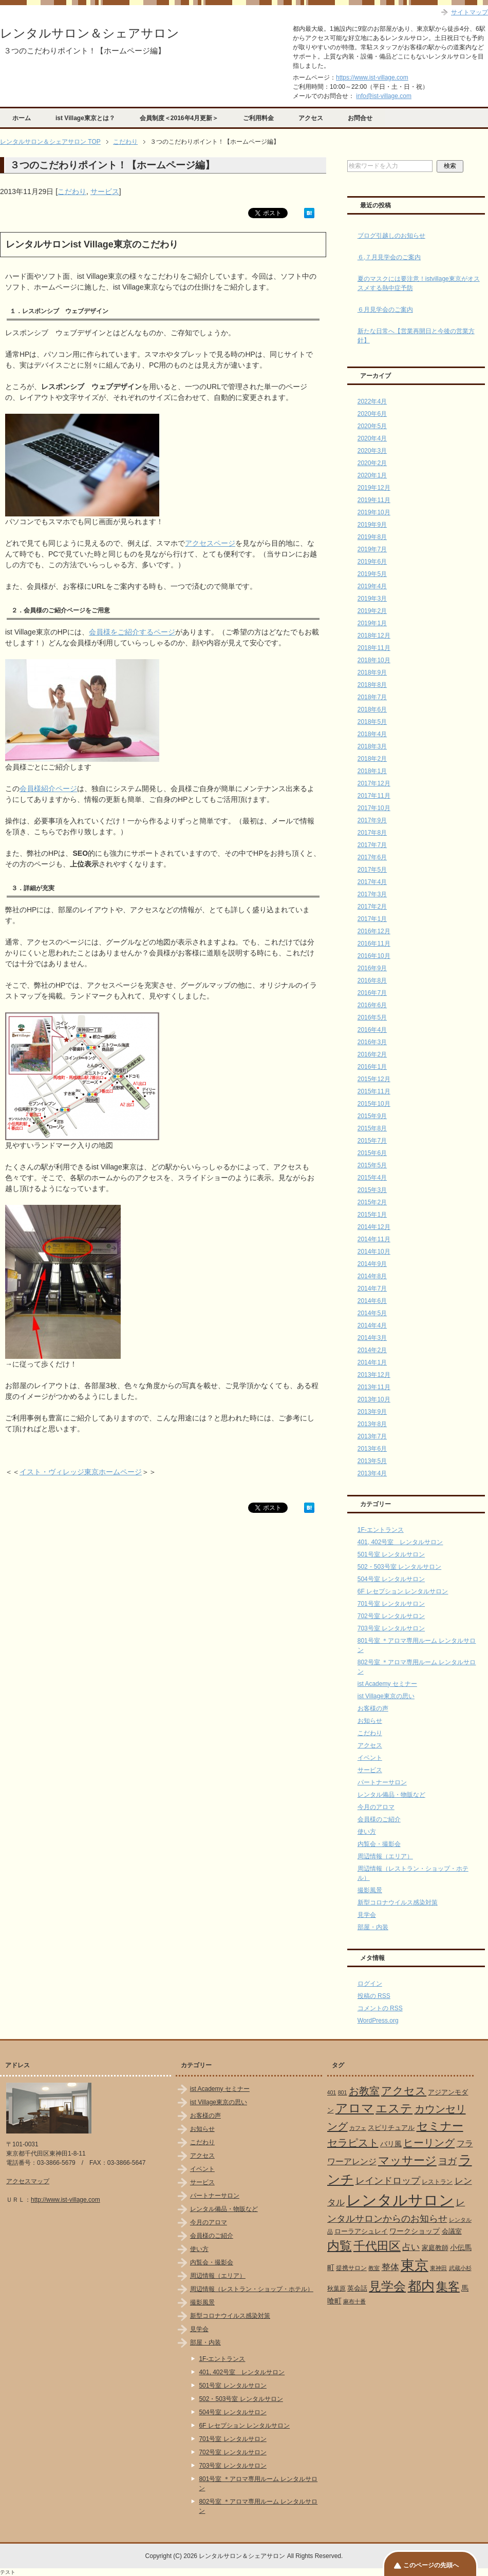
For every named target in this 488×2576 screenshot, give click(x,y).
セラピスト (353, 2142)
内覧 (339, 2246)
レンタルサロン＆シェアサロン (89, 33)
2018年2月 (372, 758)
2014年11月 (374, 1239)
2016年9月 (372, 968)
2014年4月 (372, 1325)
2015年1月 (372, 1214)
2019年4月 (372, 586)
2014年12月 (374, 1227)
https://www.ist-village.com (372, 77)
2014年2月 (372, 1350)
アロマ (354, 2108)
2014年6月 (372, 1300)
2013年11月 (374, 1387)
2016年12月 (374, 931)
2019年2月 (372, 610)
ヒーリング (429, 2142)
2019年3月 (372, 598)
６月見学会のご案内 (385, 309)
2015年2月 (372, 1202)
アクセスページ (210, 543)
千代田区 (377, 2246)
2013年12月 (374, 1374)
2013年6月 (372, 1448)
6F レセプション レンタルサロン (403, 1591)
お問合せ (360, 118)
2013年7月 (372, 1436)
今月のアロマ (376, 1807)
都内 (421, 2286)
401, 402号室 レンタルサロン (400, 1542)
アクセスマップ (27, 2181)
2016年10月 (374, 955)
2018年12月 (374, 635)
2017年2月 (372, 906)
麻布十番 (354, 2301)
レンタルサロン (400, 2199)
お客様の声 (373, 1708)
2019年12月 (374, 487)
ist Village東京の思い (386, 1696)
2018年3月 (372, 746)
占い (411, 2247)
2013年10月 (374, 1399)
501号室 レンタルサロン (391, 1554)
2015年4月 (372, 1177)
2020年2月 (372, 463)
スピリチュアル (391, 2127)
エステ (394, 2108)
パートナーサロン (382, 1782)
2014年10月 (374, 1251)
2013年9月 (372, 1411)
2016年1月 (372, 1066)
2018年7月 (372, 697)
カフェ (357, 2128)
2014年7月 (372, 1288)
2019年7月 (372, 549)
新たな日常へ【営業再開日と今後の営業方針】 (416, 336)
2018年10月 (374, 660)
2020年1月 (372, 475)
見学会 (367, 1914)
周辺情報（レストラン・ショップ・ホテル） (251, 2289)
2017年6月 (372, 857)
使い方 (367, 1831)
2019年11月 (374, 500)
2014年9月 (372, 1263)
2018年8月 (372, 684)
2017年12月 (374, 783)
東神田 (438, 2268)
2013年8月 (372, 1424)
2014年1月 (372, 1362)
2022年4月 (372, 401)
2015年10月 (374, 1103)
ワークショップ (414, 2231)
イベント (370, 1757)
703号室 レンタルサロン (391, 1628)
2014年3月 (372, 1337)
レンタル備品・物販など (391, 1794)
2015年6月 (372, 1153)
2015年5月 (372, 1165)
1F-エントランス (381, 1529)
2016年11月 (374, 943)
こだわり (72, 191)
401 (331, 2092)
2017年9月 (372, 820)
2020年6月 (372, 413)
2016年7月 (372, 992)
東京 (414, 2265)
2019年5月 (372, 574)
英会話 (357, 2288)
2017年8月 (372, 832)
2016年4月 (372, 1029)
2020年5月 (372, 426)
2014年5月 (372, 1313)
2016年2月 (372, 1054)
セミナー (440, 2126)
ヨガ (447, 2161)
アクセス (310, 118)
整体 (390, 2267)
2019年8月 (372, 537)
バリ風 (391, 2144)
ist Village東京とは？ (85, 118)
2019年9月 (372, 524)
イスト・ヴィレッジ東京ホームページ (81, 1472)
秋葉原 (336, 2288)
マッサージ (407, 2161)
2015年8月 (372, 1128)
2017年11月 (374, 795)
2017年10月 (374, 808)
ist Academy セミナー (387, 1683)
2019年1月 (372, 623)
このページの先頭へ (431, 2565)
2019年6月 (372, 561)
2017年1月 (372, 918)
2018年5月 (372, 721)
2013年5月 (372, 1461)
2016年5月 (372, 1017)
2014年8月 (372, 1276)
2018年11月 (374, 647)
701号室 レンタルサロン (391, 1603)
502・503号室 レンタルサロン (399, 1566)
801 (342, 2092)
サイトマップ (469, 12)
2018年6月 (372, 709)
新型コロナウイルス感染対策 (398, 1902)
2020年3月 (372, 450)
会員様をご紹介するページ (132, 632)
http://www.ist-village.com (65, 2199)
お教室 (364, 2091)
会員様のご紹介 (379, 1819)
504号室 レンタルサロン (391, 1579)
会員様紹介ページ (48, 788)
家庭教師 (435, 2248)
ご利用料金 (258, 118)
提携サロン (351, 2268)
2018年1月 (372, 771)
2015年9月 (372, 1116)
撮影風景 (370, 1890)
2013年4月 (372, 1473)
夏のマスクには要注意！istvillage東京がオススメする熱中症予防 (419, 283)
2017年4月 (372, 882)
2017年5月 (372, 869)
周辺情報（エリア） (385, 1856)
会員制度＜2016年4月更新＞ (179, 118)
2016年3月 (372, 1042)
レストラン (437, 2181)
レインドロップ (387, 2181)
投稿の (374, 1996)
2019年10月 (374, 512)
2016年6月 (372, 1005)
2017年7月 (372, 845)
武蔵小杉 (460, 2268)
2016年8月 (372, 980)
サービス (104, 191)
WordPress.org (378, 2020)
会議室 (452, 2231)
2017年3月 (372, 894)
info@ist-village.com (383, 96)
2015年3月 (372, 1190)
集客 (448, 2286)
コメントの (380, 2008)
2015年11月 (374, 1091)
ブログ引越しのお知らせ (391, 235)
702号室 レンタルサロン (391, 1616)
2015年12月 (374, 1079)
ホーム (21, 118)
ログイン (370, 1983)
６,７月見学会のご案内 (389, 257)
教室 (374, 2268)
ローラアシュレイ (361, 2231)
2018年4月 (372, 734)
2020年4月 (372, 438)
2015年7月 (372, 1140)
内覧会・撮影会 (379, 1844)
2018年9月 (372, 672)
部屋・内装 (373, 1927)
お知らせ (370, 1720)
